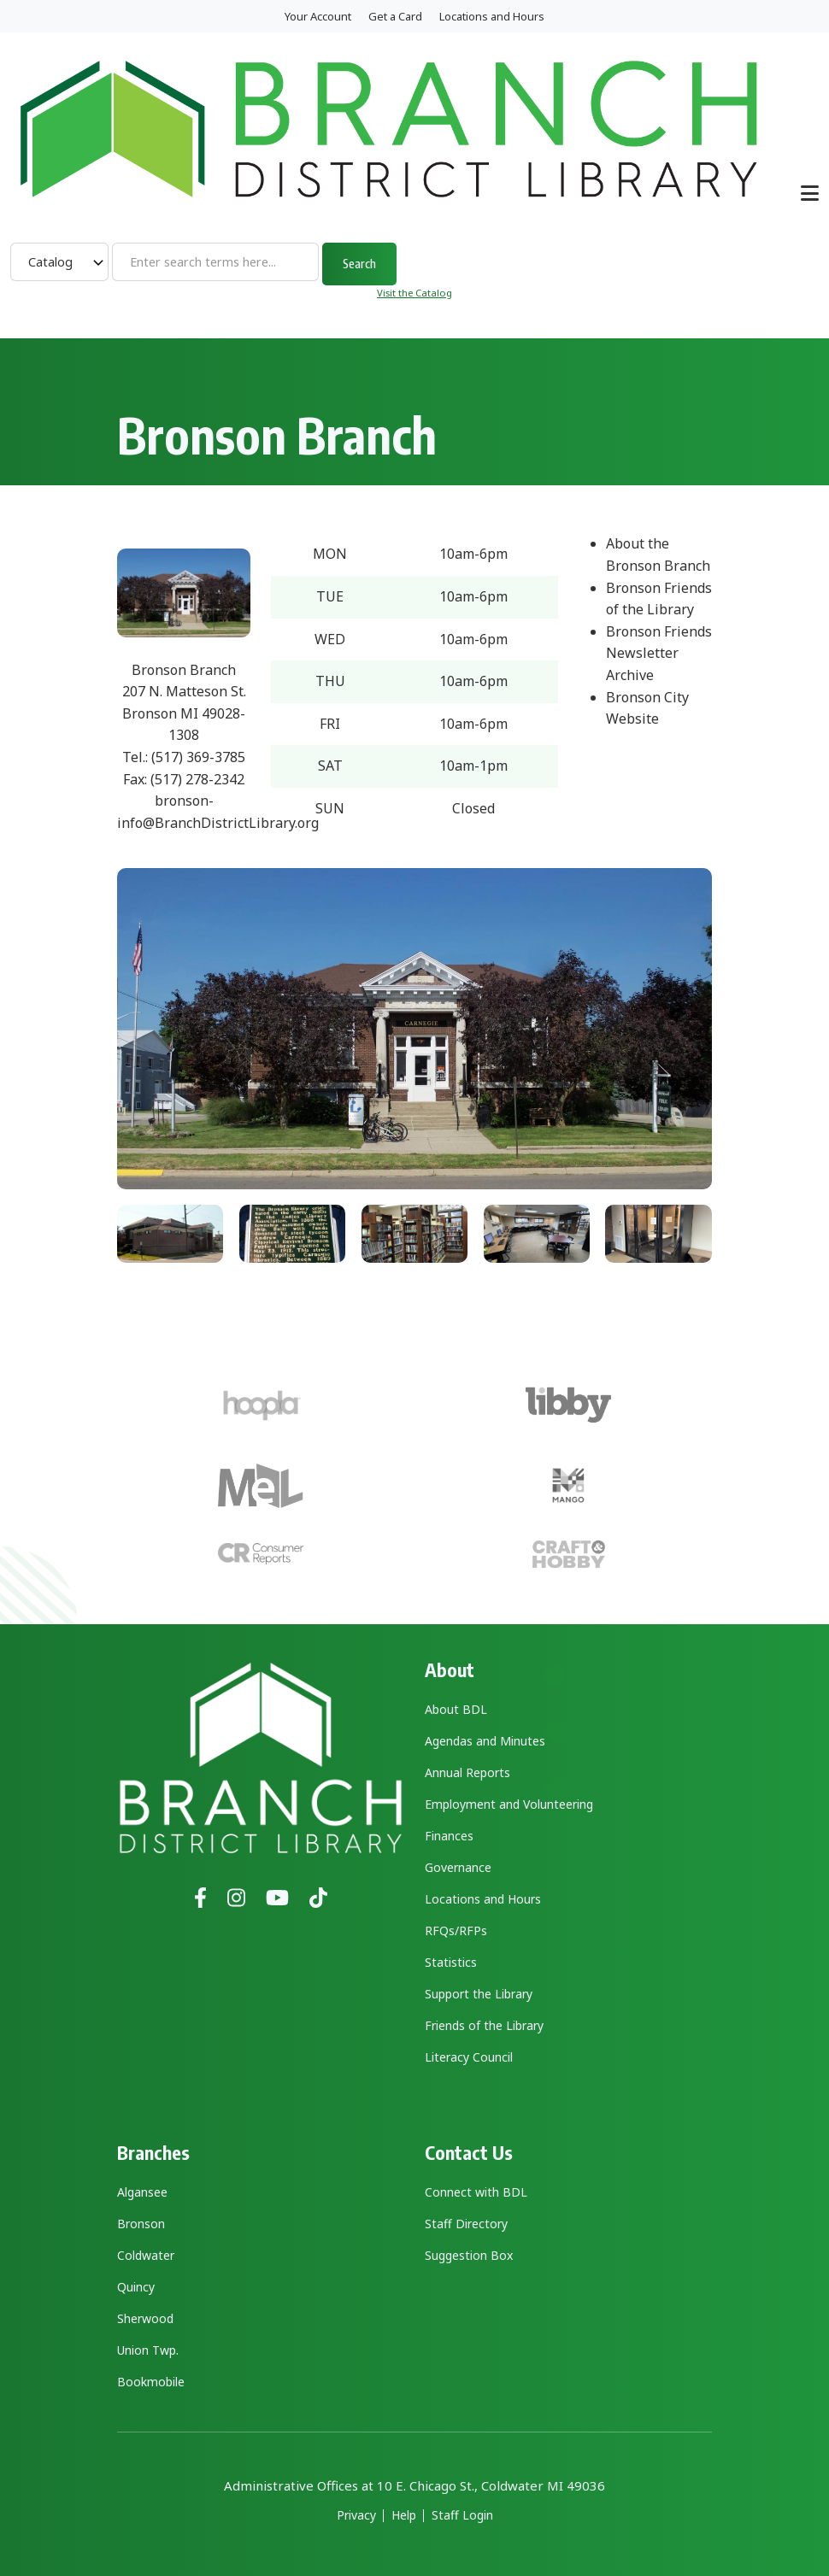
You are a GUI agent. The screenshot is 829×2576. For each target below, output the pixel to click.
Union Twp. (148, 2350)
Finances (449, 1836)
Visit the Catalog (414, 292)
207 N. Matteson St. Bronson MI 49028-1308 (184, 713)
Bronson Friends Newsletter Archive (659, 653)
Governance (458, 1867)
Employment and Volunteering (509, 1804)
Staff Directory (466, 2223)
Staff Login (462, 2515)
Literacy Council (469, 2057)
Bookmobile (151, 2382)
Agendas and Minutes (485, 1741)
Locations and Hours (491, 16)
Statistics (451, 1962)
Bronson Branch (184, 669)
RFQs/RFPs (456, 1930)
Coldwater (145, 2255)
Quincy (136, 2287)
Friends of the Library (484, 2025)
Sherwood (145, 2318)
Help (403, 2515)
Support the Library (478, 1994)
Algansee (142, 2192)
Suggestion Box (469, 2255)
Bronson (141, 2223)
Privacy (356, 2515)
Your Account (318, 16)
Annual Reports (467, 1772)
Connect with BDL (476, 2192)
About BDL (456, 1709)
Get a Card (395, 16)
